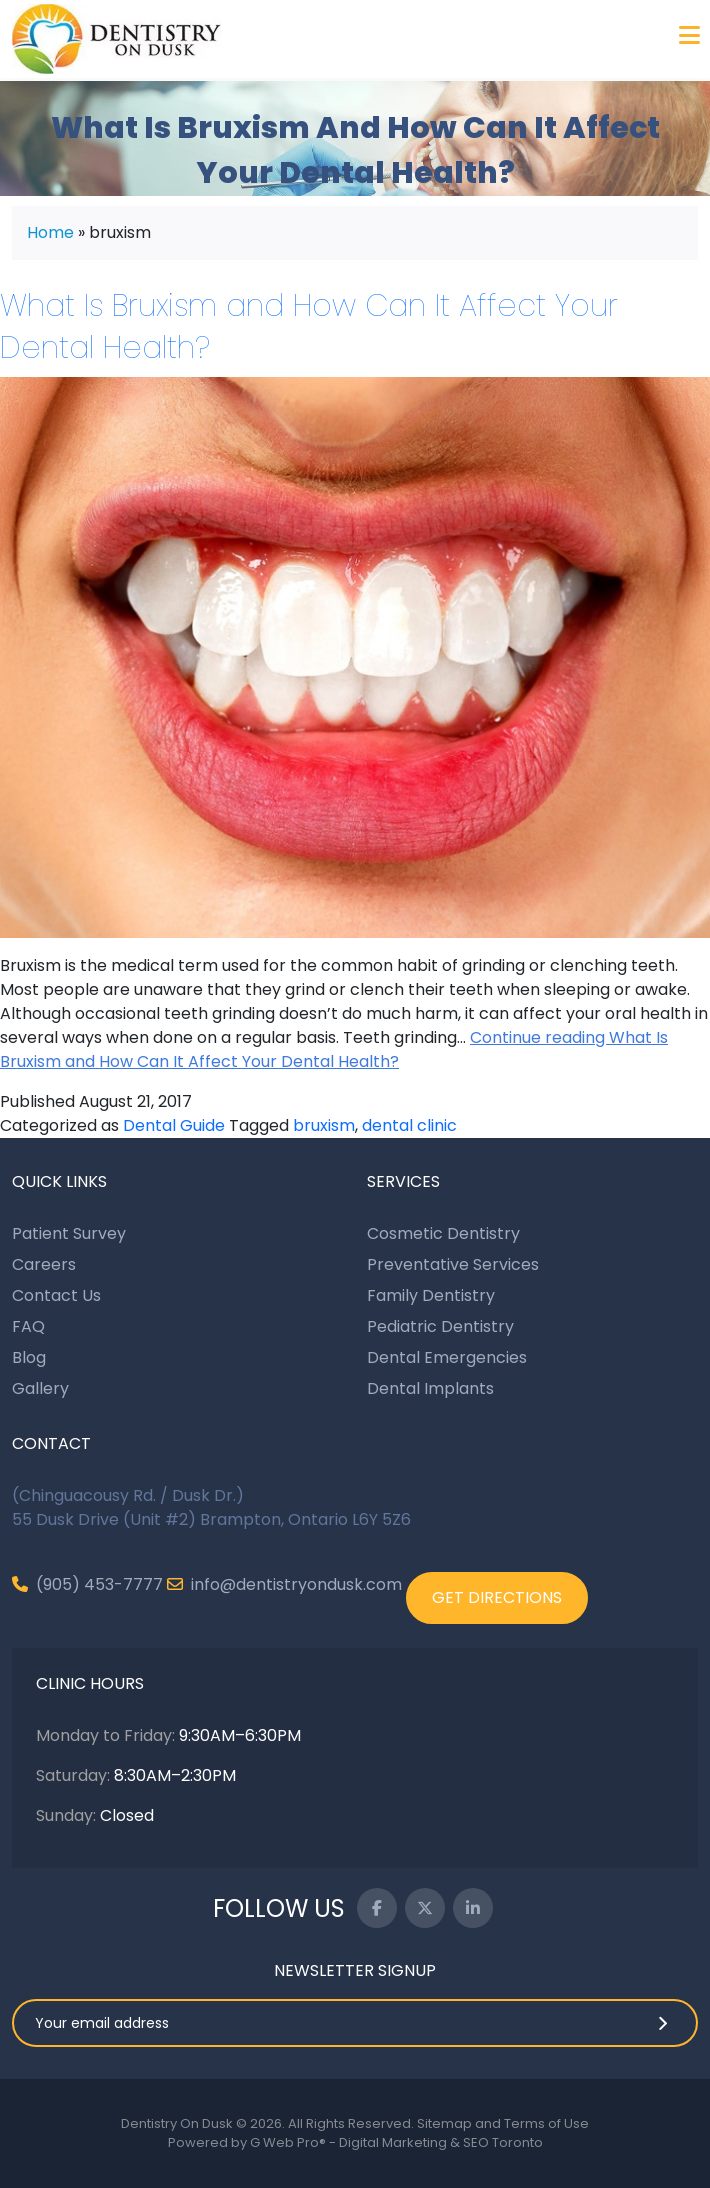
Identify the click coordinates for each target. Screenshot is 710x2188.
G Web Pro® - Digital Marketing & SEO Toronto (396, 2142)
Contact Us (56, 1295)
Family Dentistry (431, 1295)
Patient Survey (69, 1233)
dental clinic (409, 1125)
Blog (29, 1357)
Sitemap (444, 2123)
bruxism (324, 1125)
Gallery (40, 1388)
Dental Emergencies (447, 1357)
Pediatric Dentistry (440, 1326)
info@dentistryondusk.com (284, 1584)
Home (50, 232)
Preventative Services (453, 1264)
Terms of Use (546, 2123)
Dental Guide (174, 1125)
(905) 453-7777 (87, 1584)
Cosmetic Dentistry (443, 1233)
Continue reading (334, 1049)
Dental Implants (430, 1388)
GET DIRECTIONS (497, 1597)
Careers (44, 1264)
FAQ (28, 1326)
